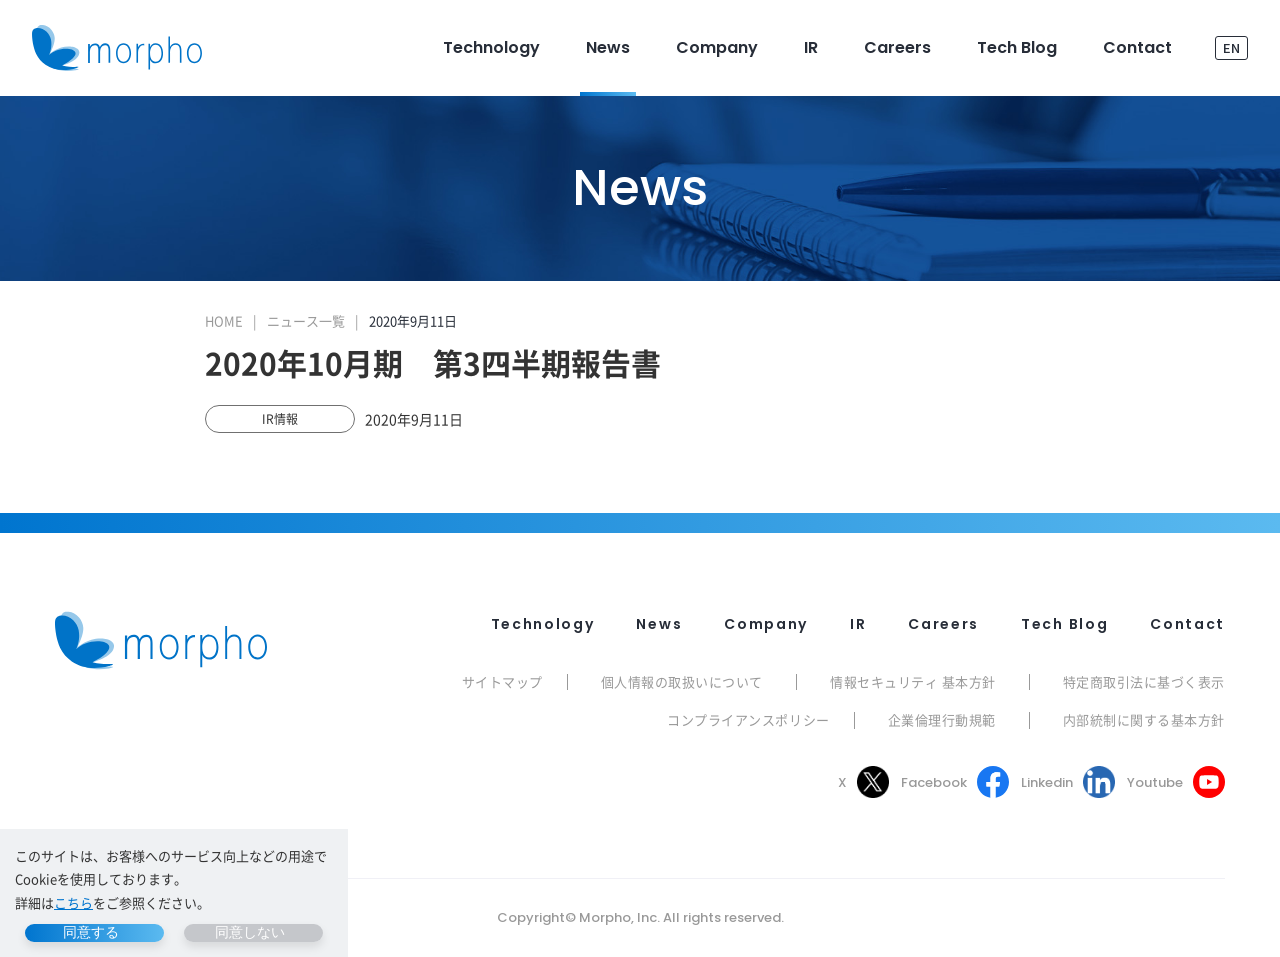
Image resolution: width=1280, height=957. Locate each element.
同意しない (250, 932)
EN (1231, 47)
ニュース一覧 (306, 320)
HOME (224, 320)
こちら (73, 902)
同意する (91, 932)
